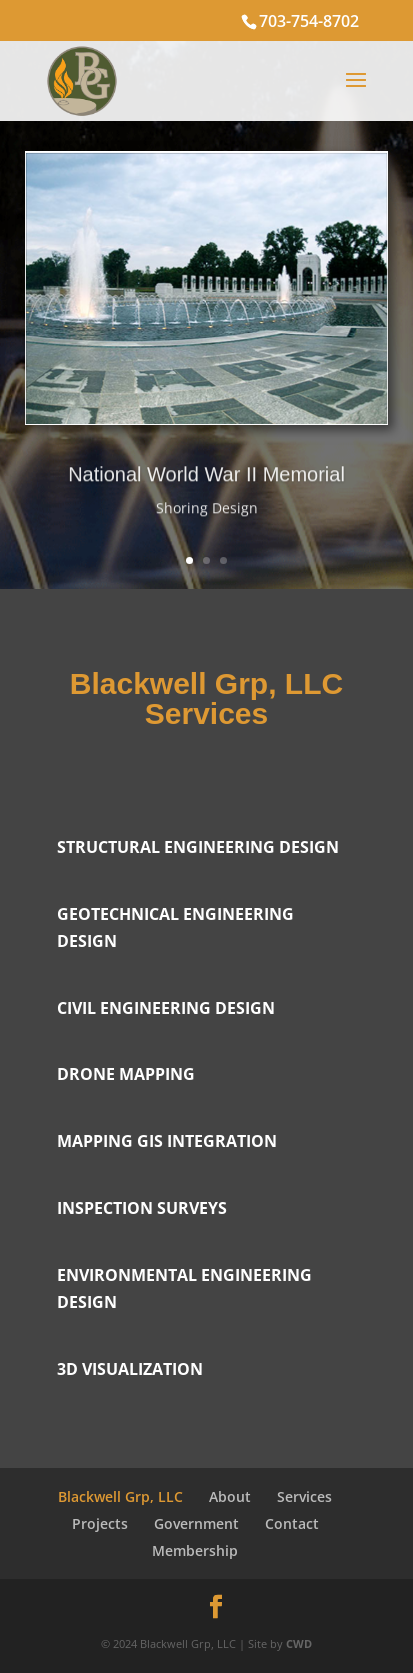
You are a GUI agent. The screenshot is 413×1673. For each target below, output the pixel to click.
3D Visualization (130, 1369)
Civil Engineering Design (166, 1008)
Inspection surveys (142, 1208)
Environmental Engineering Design (184, 1288)
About (230, 1496)
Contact (292, 1523)
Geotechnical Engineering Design (175, 927)
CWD (299, 1643)
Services (304, 1496)
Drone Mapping (126, 1074)
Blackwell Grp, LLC (120, 1496)
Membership (195, 1550)
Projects (100, 1523)
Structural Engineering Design (198, 847)
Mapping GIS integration (167, 1141)
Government (196, 1523)
